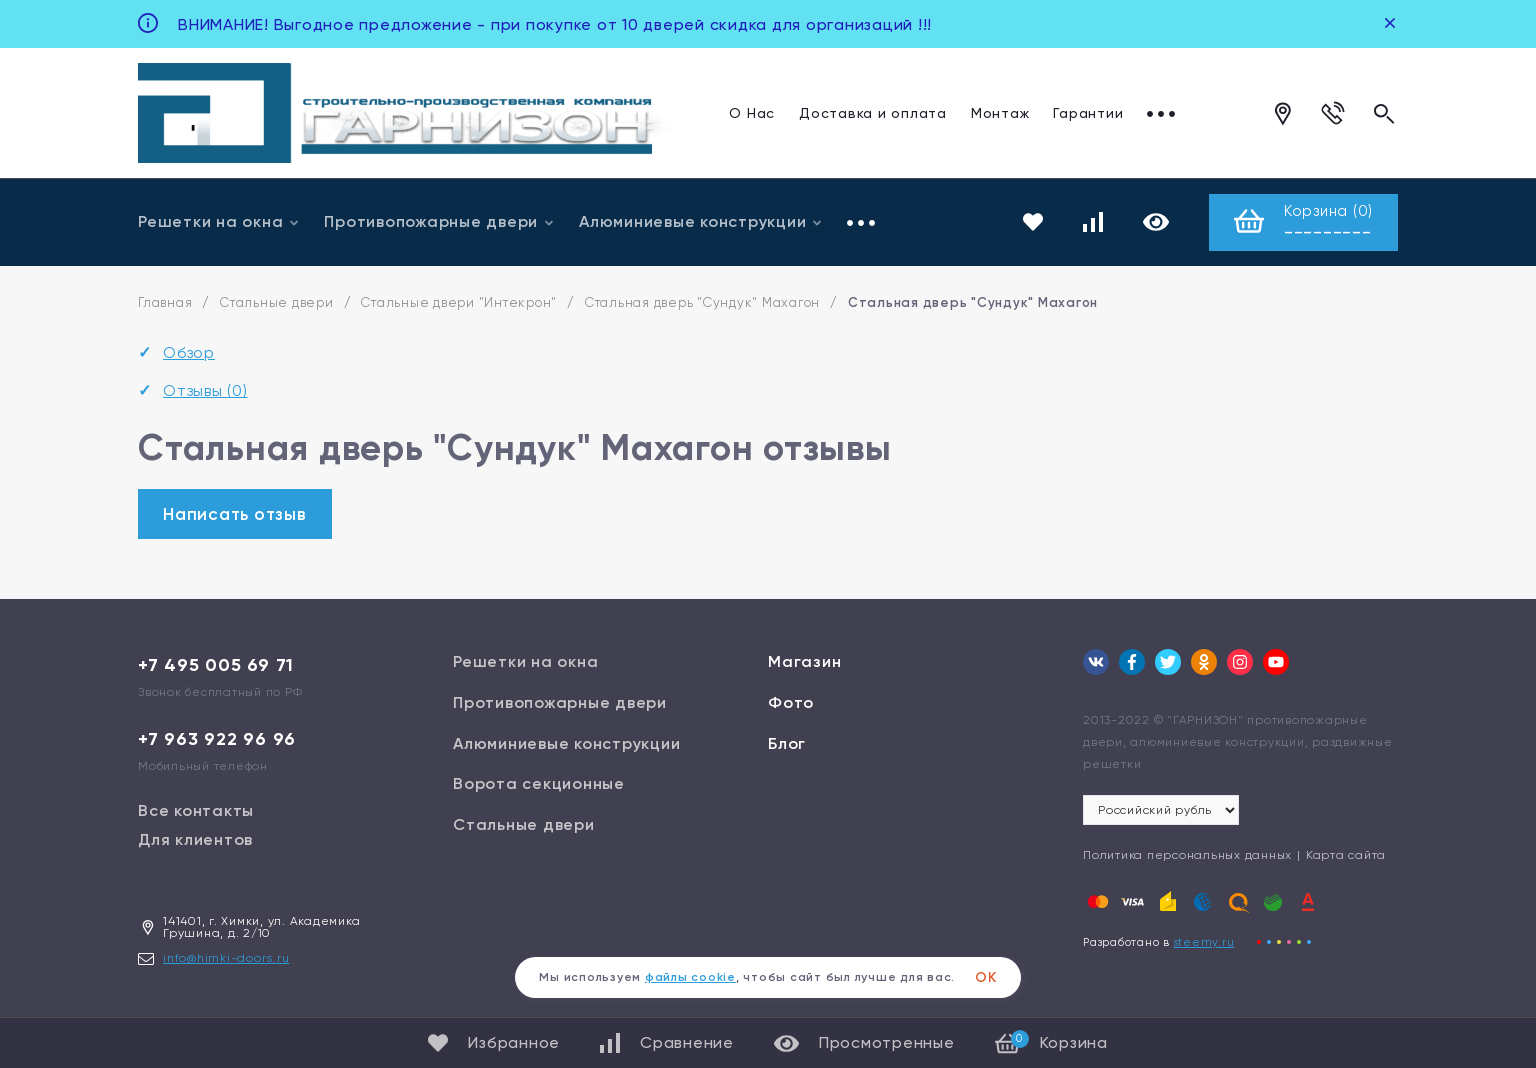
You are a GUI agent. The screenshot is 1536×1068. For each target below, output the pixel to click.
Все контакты (196, 810)
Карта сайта (1346, 855)
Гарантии (1088, 113)
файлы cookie (690, 977)
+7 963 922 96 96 (217, 739)
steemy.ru (1204, 942)
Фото (791, 702)
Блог (787, 743)
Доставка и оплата (873, 113)
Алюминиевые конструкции (701, 221)
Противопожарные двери (439, 221)
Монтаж (1000, 113)
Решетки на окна (219, 221)
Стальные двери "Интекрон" (459, 302)
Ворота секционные (539, 783)
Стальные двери (277, 302)
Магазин (804, 661)
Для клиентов (195, 839)
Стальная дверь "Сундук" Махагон (702, 302)
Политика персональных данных (1187, 855)
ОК (986, 977)
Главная (165, 302)
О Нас (752, 113)
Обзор (189, 352)
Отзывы (205, 390)
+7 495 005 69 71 (216, 665)
